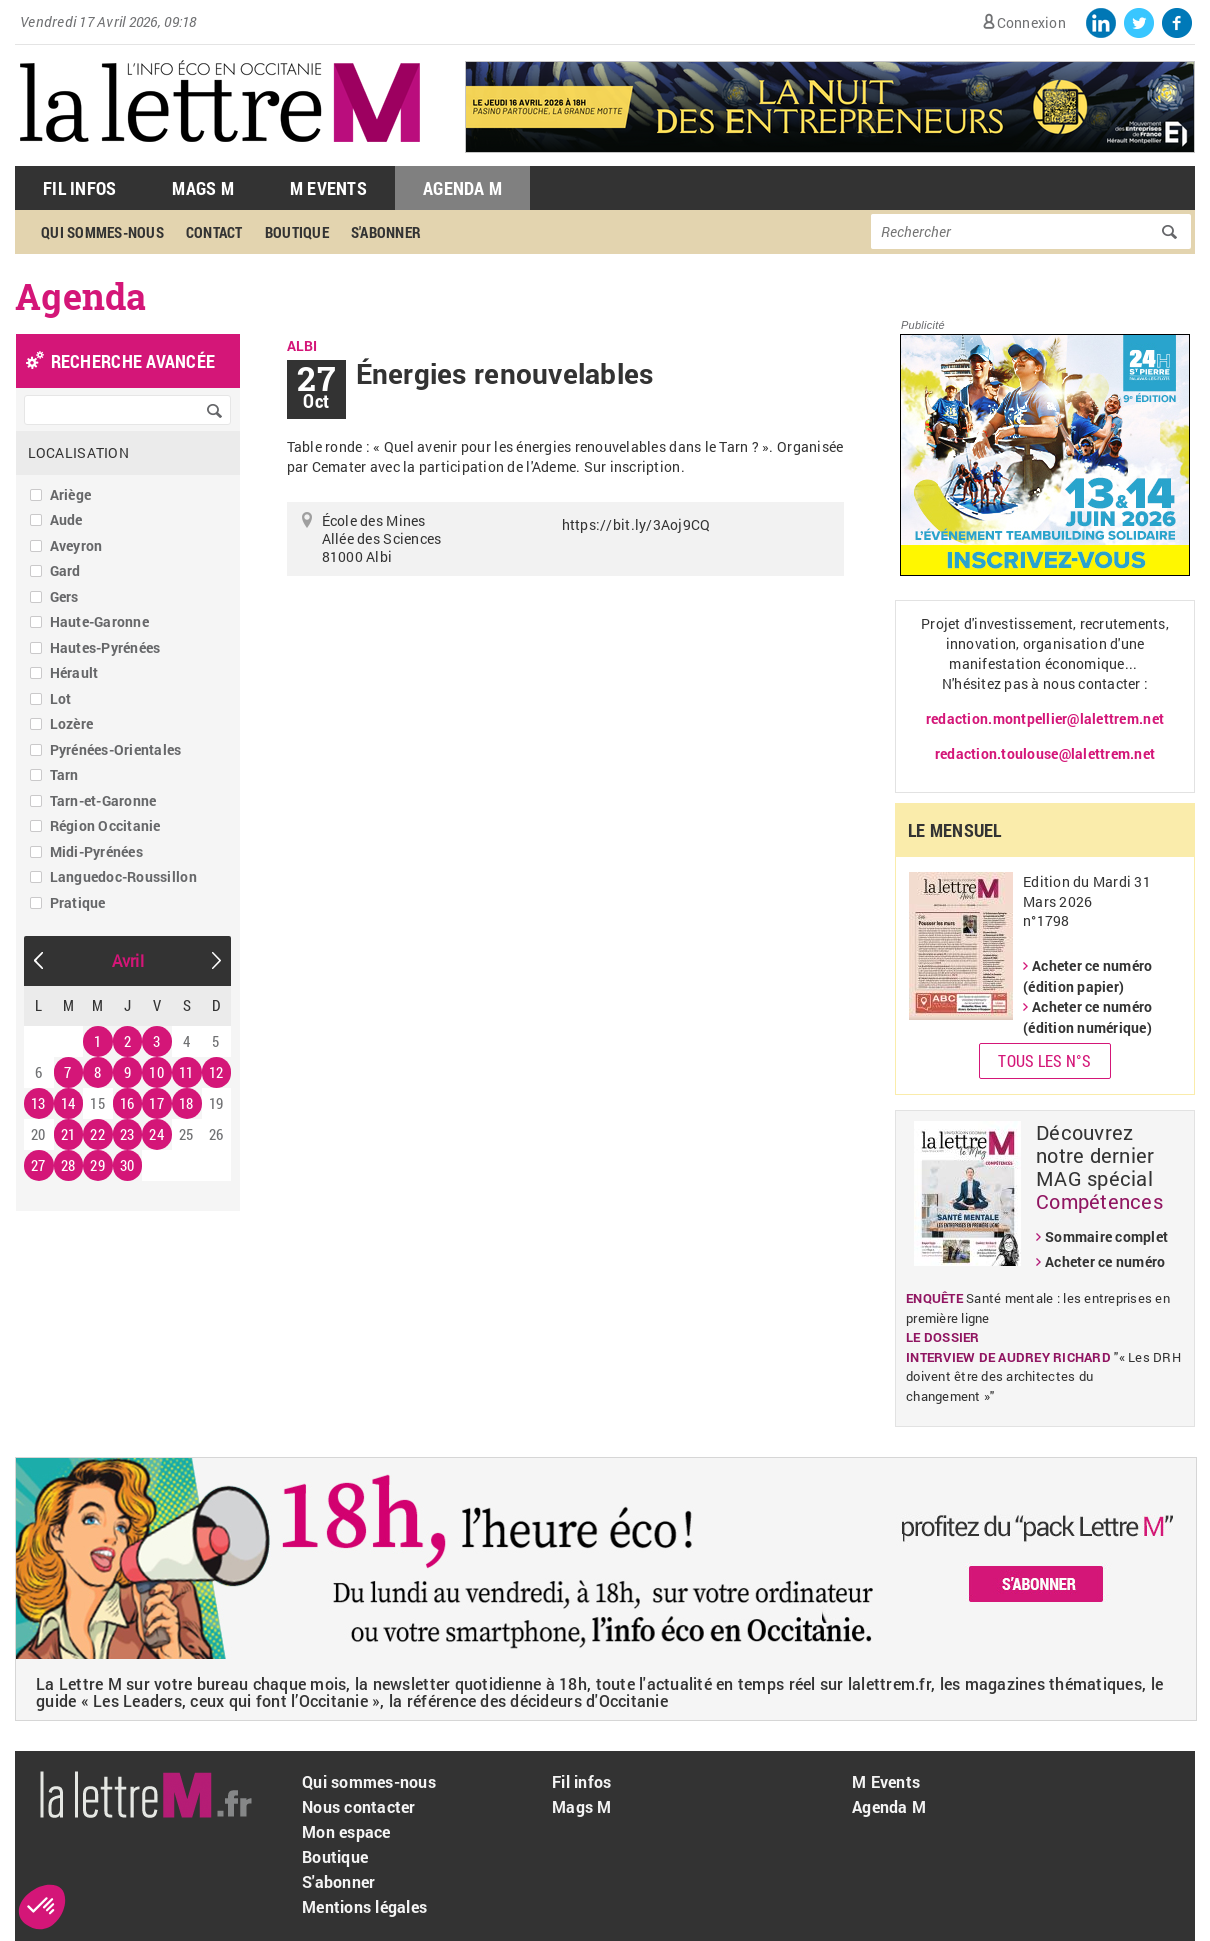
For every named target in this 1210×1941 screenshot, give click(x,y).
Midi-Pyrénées (96, 851)
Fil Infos (79, 188)
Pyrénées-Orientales (116, 749)
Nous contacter (359, 1806)
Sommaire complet (1106, 1236)
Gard (65, 570)
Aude (66, 519)
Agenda (81, 296)
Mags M (203, 188)
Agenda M (462, 188)
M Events (328, 188)
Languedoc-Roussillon (123, 876)
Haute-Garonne (99, 621)
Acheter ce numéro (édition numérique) (1087, 1017)
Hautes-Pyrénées (105, 647)
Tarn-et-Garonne (103, 800)
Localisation (78, 452)
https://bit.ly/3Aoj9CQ (636, 524)
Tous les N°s (1044, 1060)
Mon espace (346, 1831)
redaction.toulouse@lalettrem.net (1045, 753)
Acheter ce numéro (1105, 1261)
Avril (128, 960)
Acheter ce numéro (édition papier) (1087, 976)
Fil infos (581, 1781)
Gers (64, 596)
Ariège (71, 494)
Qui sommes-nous (102, 232)
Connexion (1031, 22)
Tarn (64, 774)
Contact (214, 232)
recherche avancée (133, 361)
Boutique (297, 232)
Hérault (74, 672)
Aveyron (76, 545)
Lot (61, 698)
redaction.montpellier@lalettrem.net (1045, 718)
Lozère (72, 723)
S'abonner (386, 232)
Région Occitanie (105, 825)
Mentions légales (364, 1906)
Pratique (78, 902)
